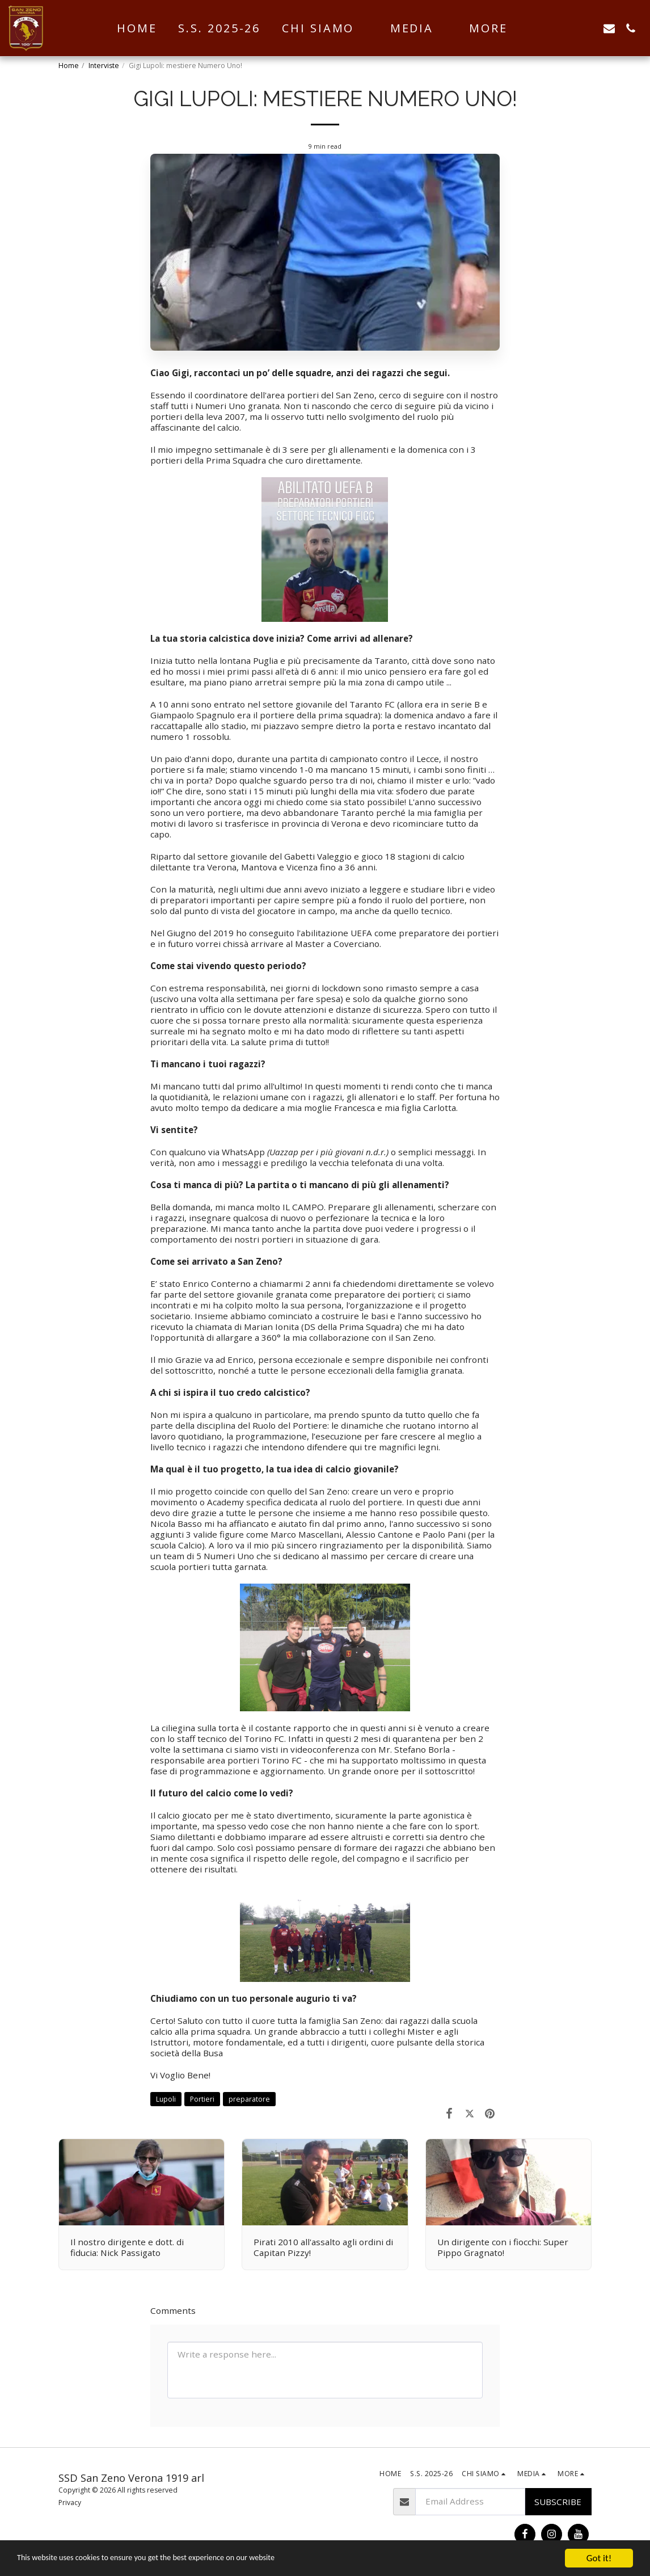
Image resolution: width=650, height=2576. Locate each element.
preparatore (249, 2099)
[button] (325, 28)
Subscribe (557, 2501)
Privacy (69, 2502)
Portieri (202, 2099)
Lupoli (166, 2099)
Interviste (103, 65)
